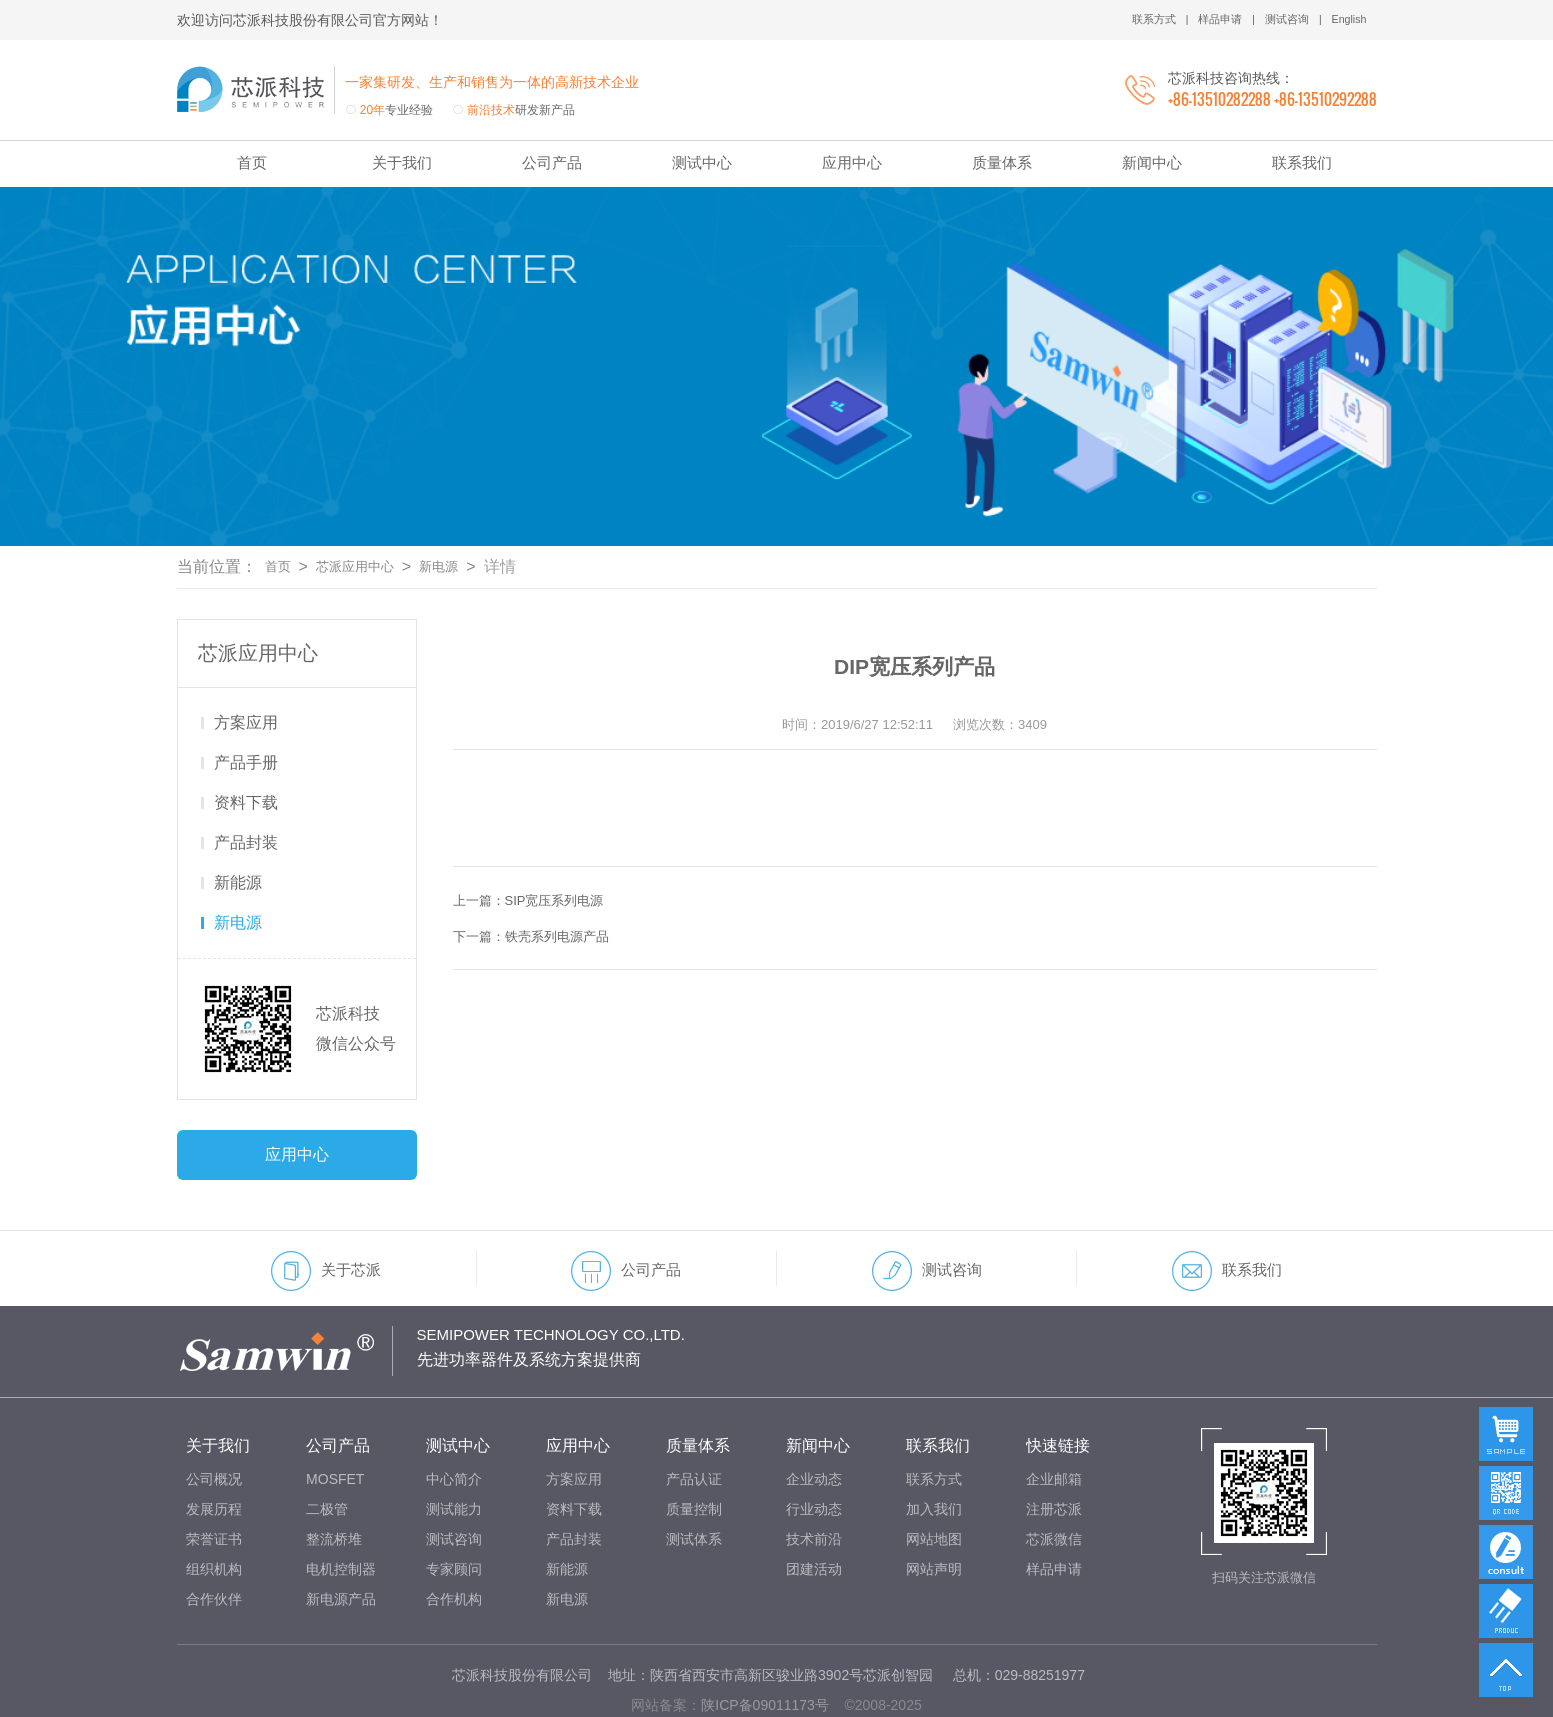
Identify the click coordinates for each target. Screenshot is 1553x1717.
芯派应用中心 (370, 507)
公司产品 (552, 162)
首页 (252, 162)
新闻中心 (1152, 162)
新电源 (467, 507)
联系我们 (1302, 162)
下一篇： (543, 877)
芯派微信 (1054, 1480)
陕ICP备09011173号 (765, 1646)
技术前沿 (814, 1480)
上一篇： (540, 841)
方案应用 (246, 663)
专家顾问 (454, 1510)
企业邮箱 (1054, 1420)
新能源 (238, 823)
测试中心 (702, 162)
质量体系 (1002, 162)
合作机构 (454, 1540)
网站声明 (934, 1510)
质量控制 (694, 1450)
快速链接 (1058, 1386)
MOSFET (335, 1420)
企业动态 (814, 1420)
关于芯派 (326, 1212)
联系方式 (1139, 20)
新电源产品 (341, 1540)
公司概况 (214, 1420)
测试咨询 (1281, 20)
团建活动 (814, 1510)
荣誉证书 (214, 1480)
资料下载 (246, 743)
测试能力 (454, 1450)
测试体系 (694, 1480)
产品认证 (694, 1420)
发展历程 (214, 1450)
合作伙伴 (214, 1540)
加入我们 (934, 1450)
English (1346, 20)
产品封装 (246, 783)
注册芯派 (1054, 1450)
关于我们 (402, 162)
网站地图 (934, 1480)
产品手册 (246, 703)
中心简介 (454, 1420)
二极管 (327, 1450)
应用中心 (852, 162)
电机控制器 (341, 1510)
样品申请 (1210, 20)
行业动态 (814, 1450)
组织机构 (214, 1510)
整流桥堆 (334, 1480)
